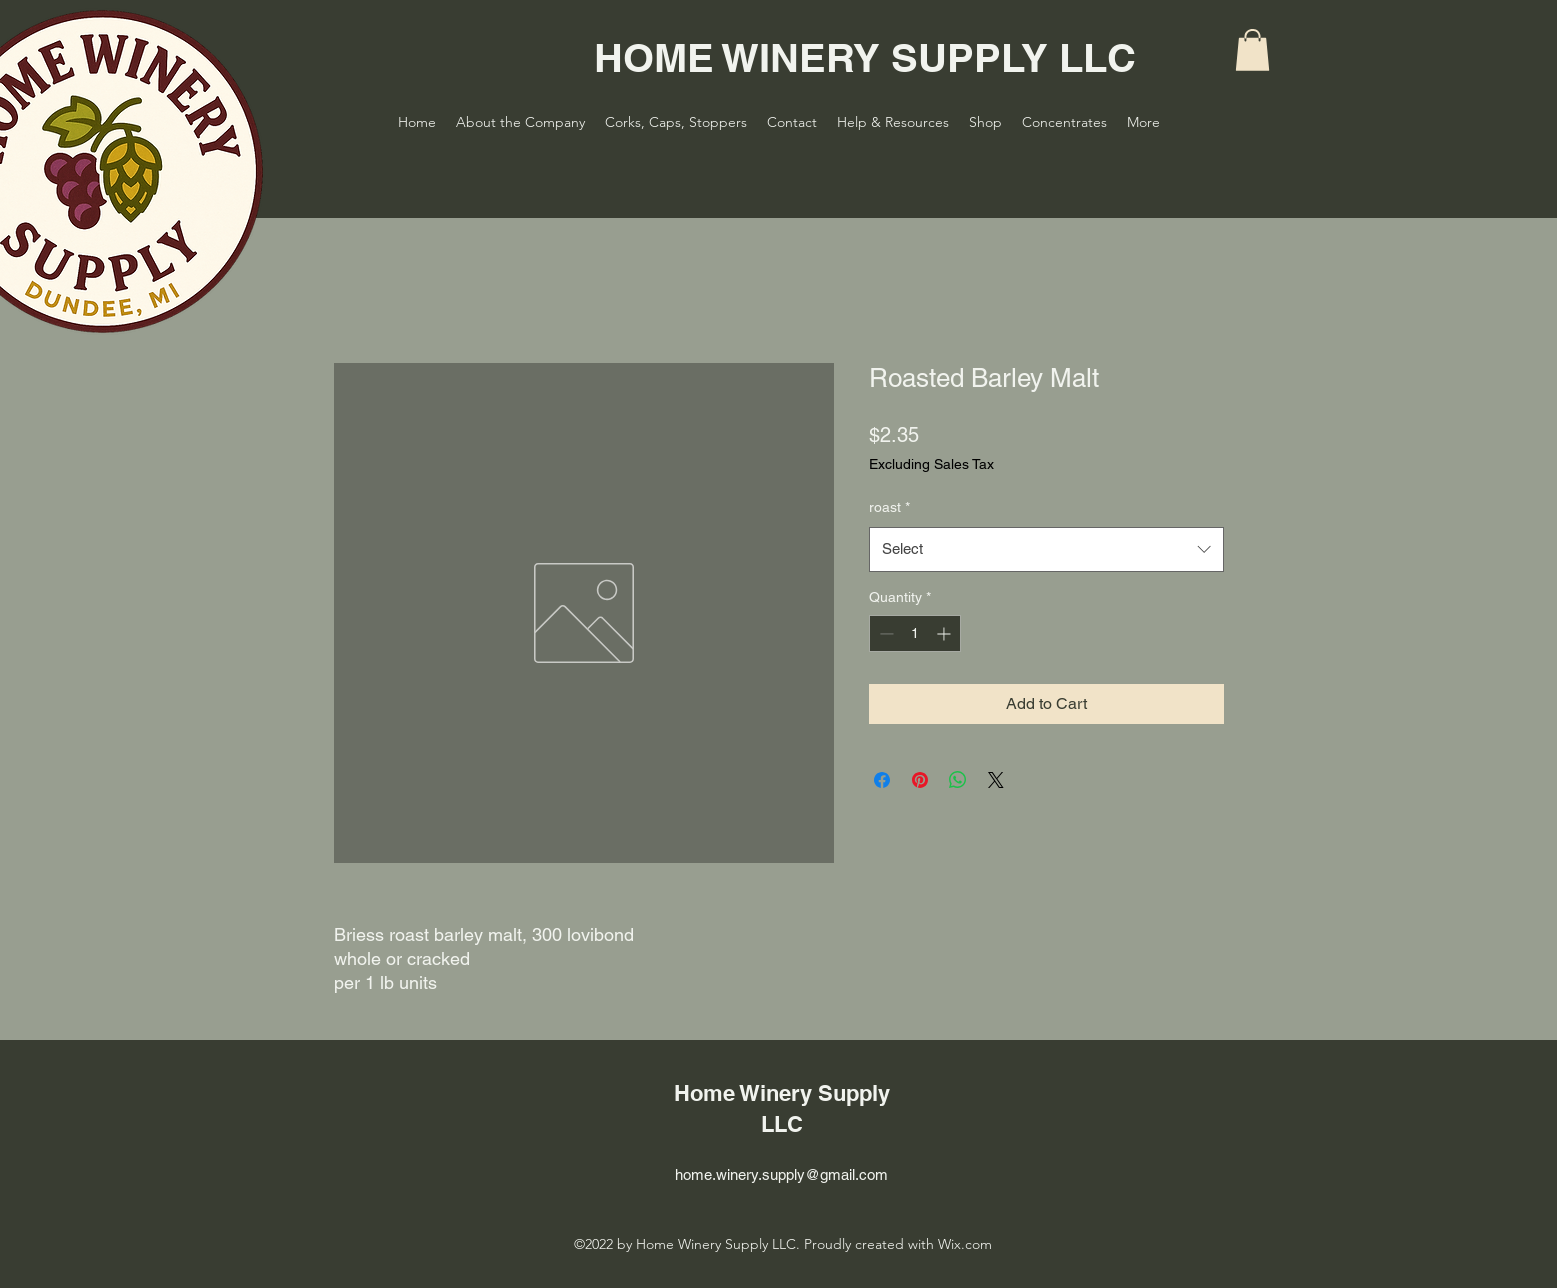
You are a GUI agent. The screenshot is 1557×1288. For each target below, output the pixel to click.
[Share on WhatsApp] (958, 780)
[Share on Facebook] (882, 780)
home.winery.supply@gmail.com (781, 1174)
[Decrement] (884, 633)
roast (889, 507)
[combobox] (1046, 549)
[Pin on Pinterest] (920, 780)
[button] (1252, 50)
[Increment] (945, 633)
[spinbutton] (915, 633)
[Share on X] (996, 780)
